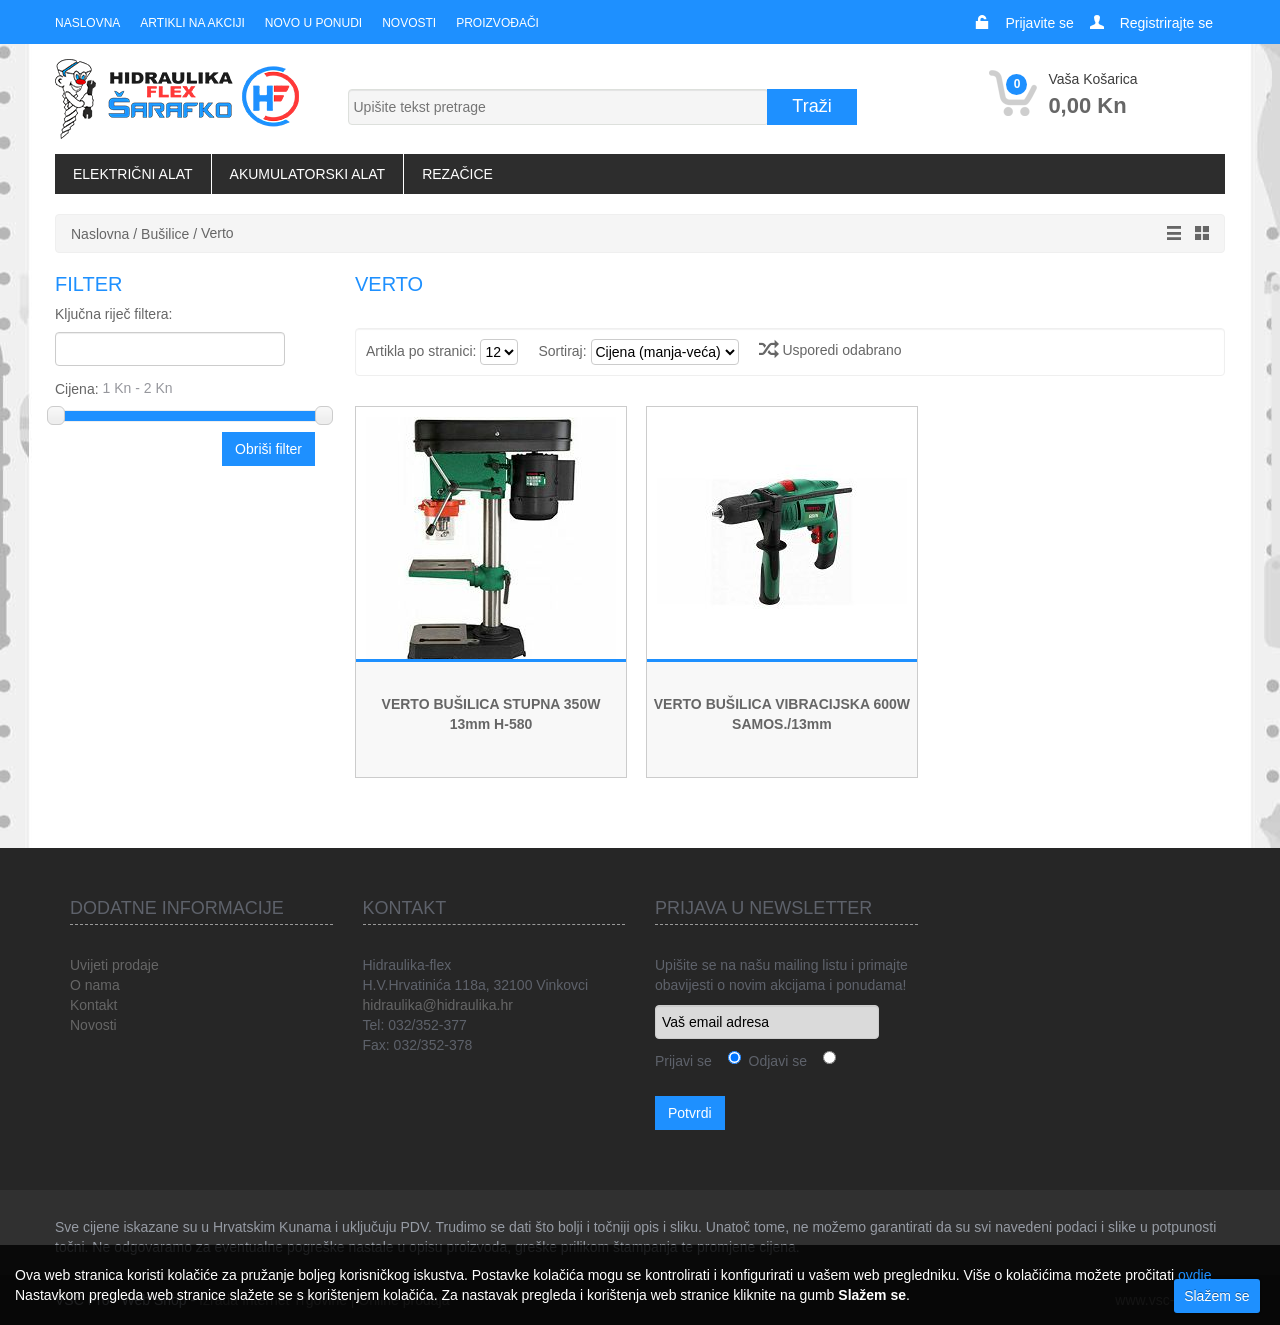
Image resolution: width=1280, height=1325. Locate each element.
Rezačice (457, 174)
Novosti (409, 23)
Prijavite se (1039, 23)
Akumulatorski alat (308, 174)
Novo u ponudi (313, 23)
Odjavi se (774, 1061)
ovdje (1194, 1275)
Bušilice (165, 234)
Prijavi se (683, 1061)
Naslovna (87, 23)
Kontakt (93, 1005)
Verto (217, 233)
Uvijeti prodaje (114, 965)
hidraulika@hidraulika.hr (438, 1005)
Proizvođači (497, 23)
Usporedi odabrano (830, 350)
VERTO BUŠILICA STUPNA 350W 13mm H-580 (491, 714)
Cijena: (186, 388)
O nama (95, 985)
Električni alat (133, 174)
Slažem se (1216, 1296)
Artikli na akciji (192, 23)
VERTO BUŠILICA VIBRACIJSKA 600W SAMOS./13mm (782, 714)
